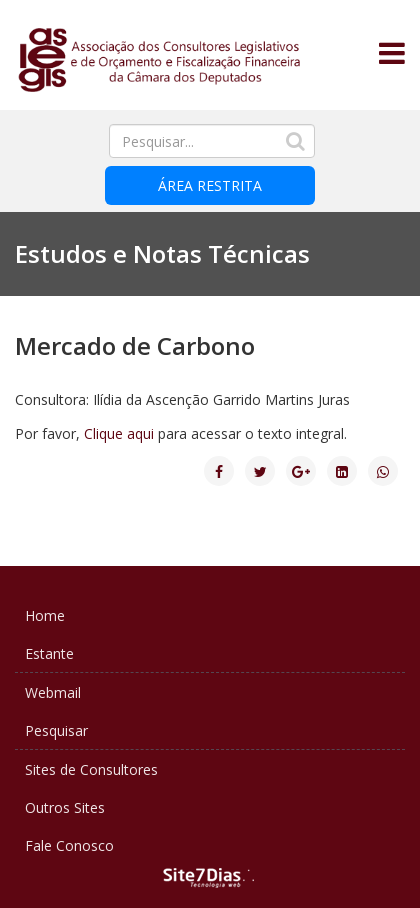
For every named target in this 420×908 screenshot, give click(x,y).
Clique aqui (119, 433)
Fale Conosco (69, 845)
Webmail (53, 692)
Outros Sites (65, 807)
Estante (49, 653)
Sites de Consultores (91, 769)
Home (45, 615)
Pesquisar (56, 730)
